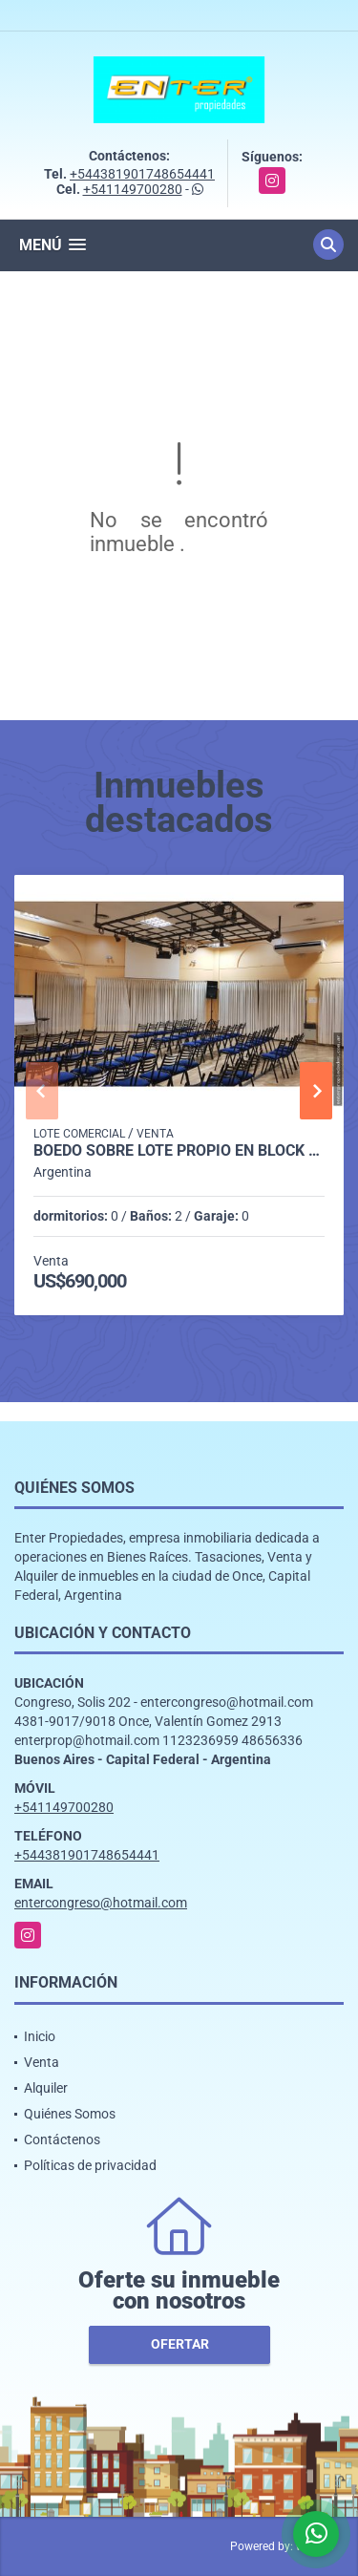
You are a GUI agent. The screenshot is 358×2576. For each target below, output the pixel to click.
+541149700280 (132, 189)
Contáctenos (62, 2139)
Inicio (39, 2036)
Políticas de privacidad (90, 2165)
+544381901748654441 (142, 173)
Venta (41, 2062)
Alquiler (46, 2088)
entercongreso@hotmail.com (100, 1902)
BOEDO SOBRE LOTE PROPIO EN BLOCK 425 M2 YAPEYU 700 (179, 1151)
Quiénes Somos (70, 2113)
